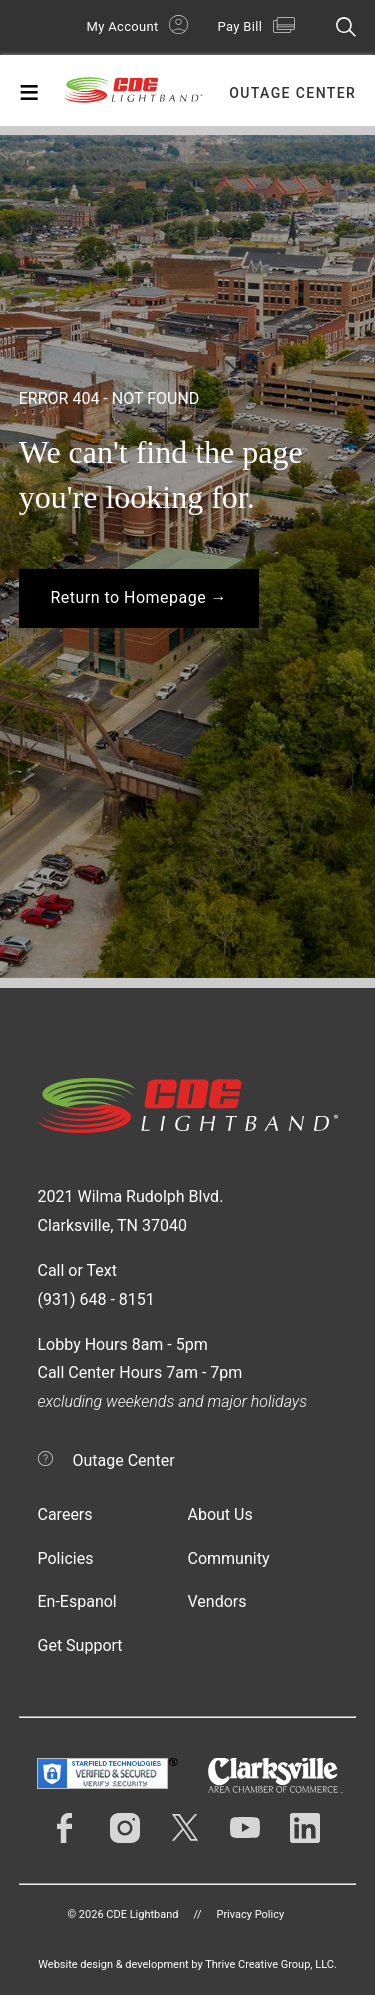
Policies (66, 1558)
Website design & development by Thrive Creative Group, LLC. (187, 1964)
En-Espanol (77, 1601)
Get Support (80, 1645)
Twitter (185, 1828)
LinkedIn (305, 1828)
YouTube (245, 1828)
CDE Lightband (134, 95)
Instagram (125, 1828)
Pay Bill (240, 26)
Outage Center (292, 93)
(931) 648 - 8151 (96, 1299)
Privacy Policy (250, 1914)
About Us (220, 1514)
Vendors (217, 1601)
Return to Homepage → (138, 597)
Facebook (65, 1828)
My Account (123, 26)
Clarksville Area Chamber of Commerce (275, 1775)
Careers (65, 1514)
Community (229, 1558)
